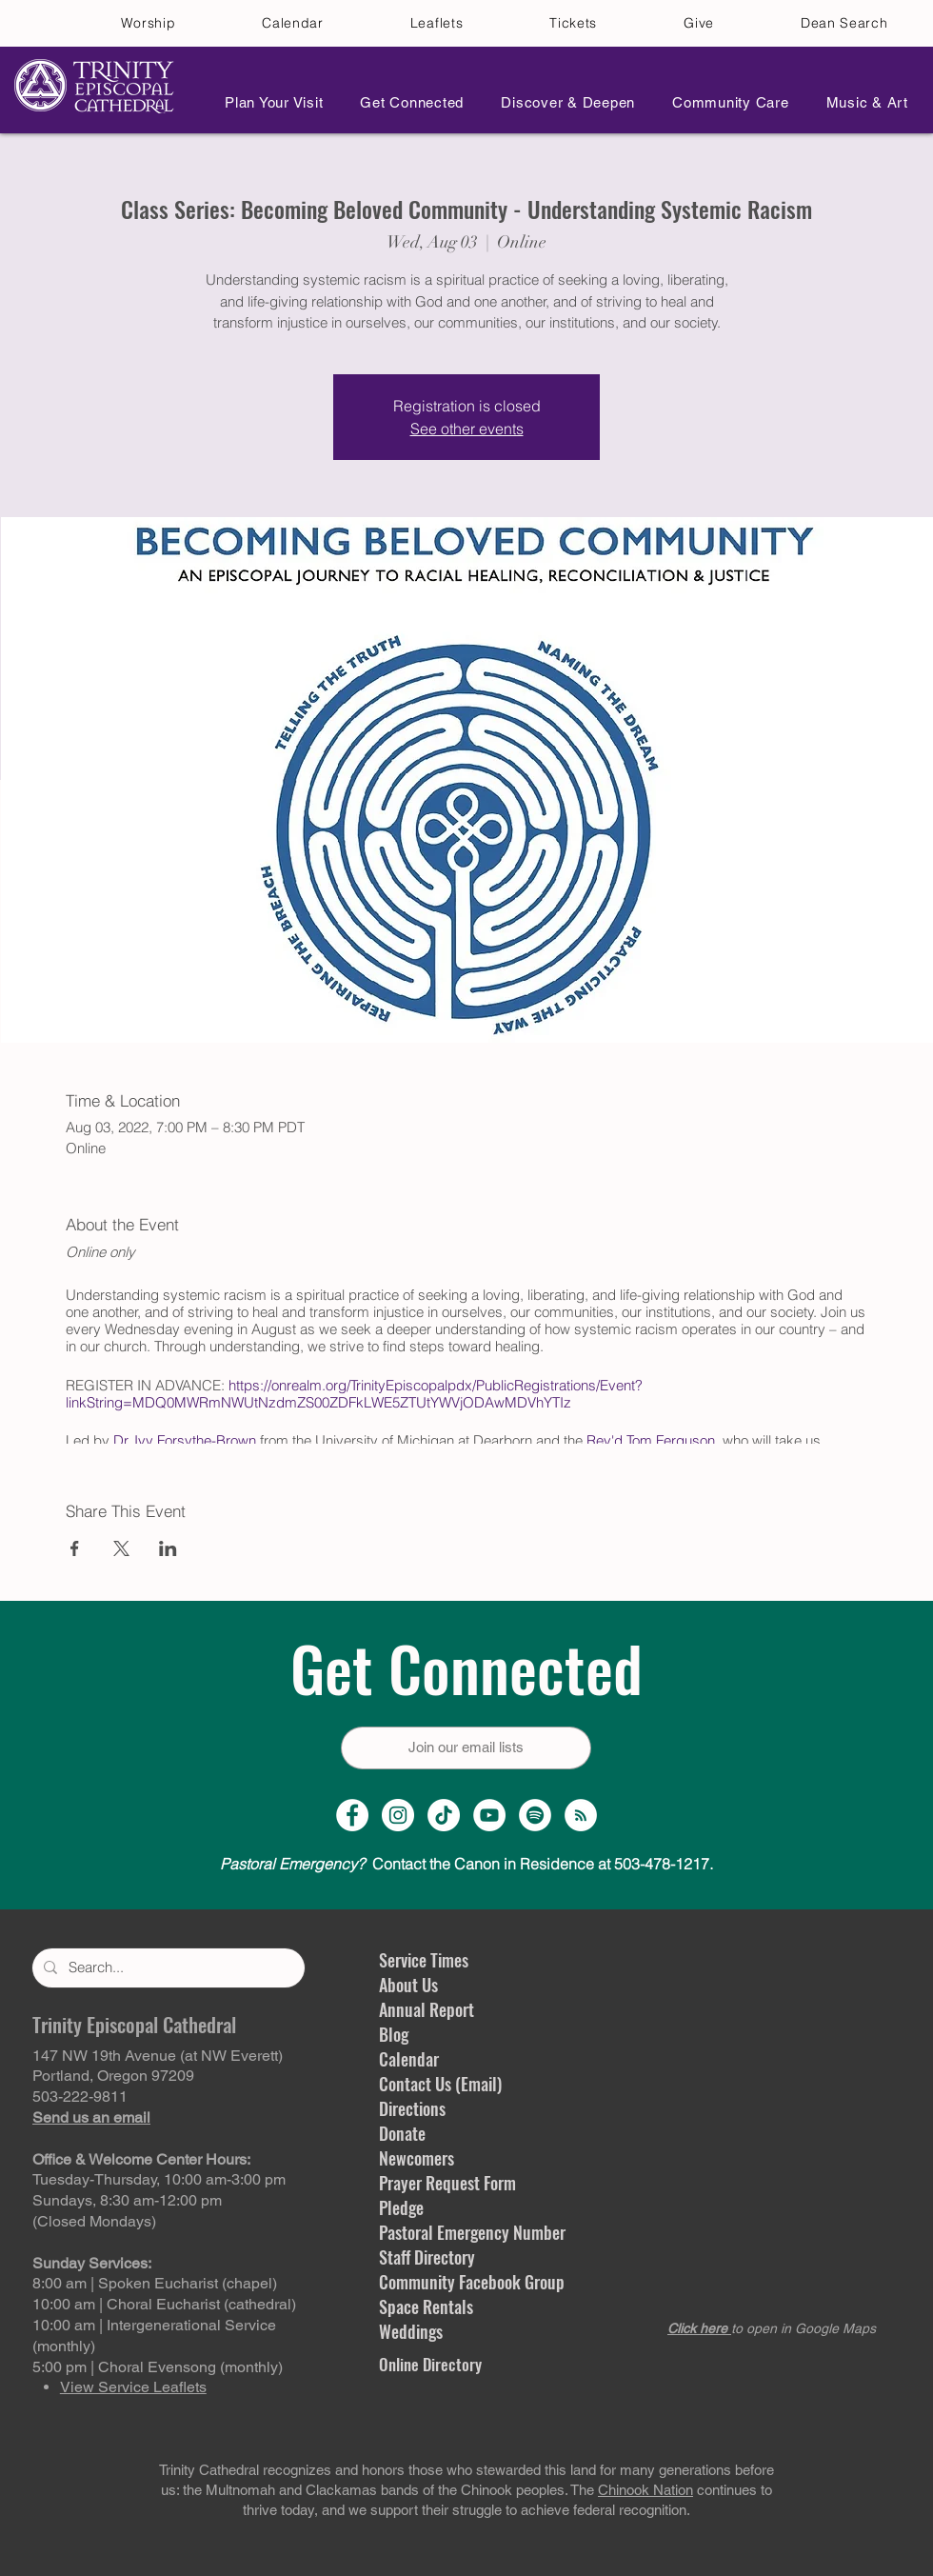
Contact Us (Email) (440, 2083)
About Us (408, 1984)
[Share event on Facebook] (75, 1548)
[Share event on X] (121, 1548)
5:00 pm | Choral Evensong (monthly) (157, 2367)
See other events (467, 428)
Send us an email (91, 2117)
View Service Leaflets (133, 2387)
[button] (268, 102)
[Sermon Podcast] (581, 1815)
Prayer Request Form (447, 2182)
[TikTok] (443, 1815)
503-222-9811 (80, 2096)
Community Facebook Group (472, 2281)
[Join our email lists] (466, 1748)
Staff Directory (427, 2257)
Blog (393, 2034)
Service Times (423, 1959)
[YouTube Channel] (489, 1815)
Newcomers (416, 2158)
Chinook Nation (645, 2490)
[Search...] (167, 1967)
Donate (402, 2133)
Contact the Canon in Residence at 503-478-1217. (466, 1863)
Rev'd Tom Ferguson (650, 1440)
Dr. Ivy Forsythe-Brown (184, 1440)
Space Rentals (426, 2306)
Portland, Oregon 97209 (113, 2076)
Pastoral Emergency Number (472, 2232)
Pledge (401, 2207)
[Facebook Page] (352, 1815)
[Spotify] (535, 1815)
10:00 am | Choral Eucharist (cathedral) (164, 2304)
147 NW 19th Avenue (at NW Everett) (157, 2056)
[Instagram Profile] (398, 1815)
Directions (412, 2108)
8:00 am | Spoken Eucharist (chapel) (154, 2283)
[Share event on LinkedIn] (168, 1548)
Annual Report (426, 2009)
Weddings (411, 2331)
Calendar (409, 2059)
